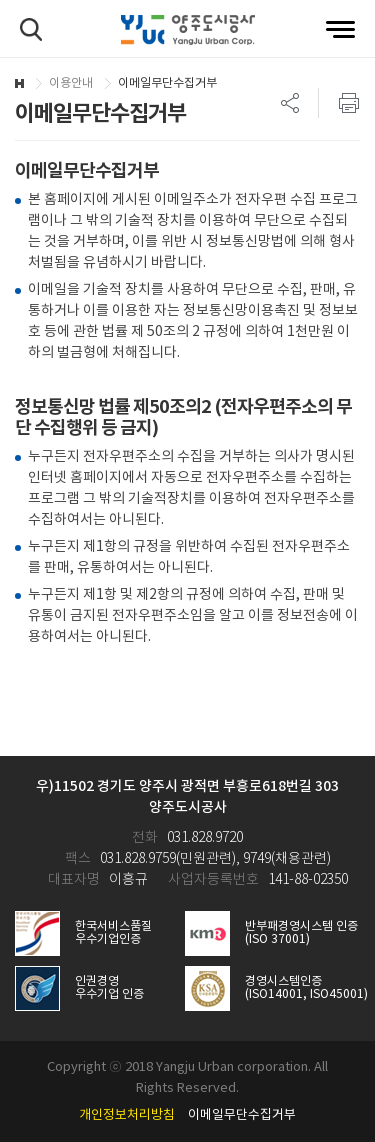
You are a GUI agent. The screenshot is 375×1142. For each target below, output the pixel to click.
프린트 (339, 103)
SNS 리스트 (290, 103)
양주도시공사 (188, 30)
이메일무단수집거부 (242, 1115)
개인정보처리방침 (127, 1115)
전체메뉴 (340, 29)
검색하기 (31, 29)
